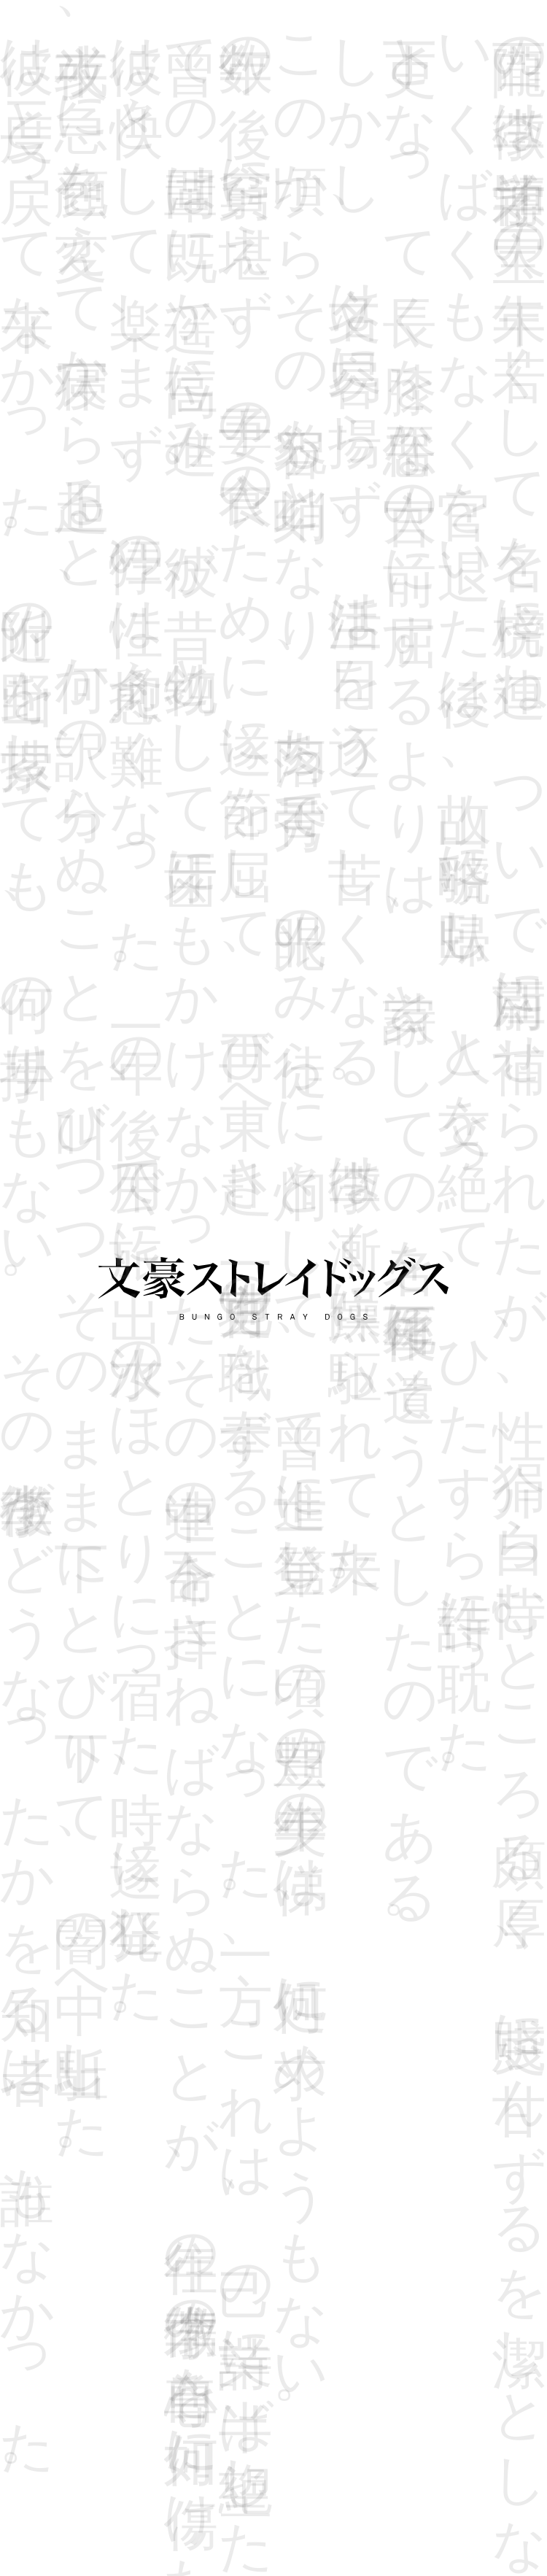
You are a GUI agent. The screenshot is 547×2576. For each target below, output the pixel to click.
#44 (340, 264)
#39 (84, 264)
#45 (391, 264)
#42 (238, 264)
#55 (391, 296)
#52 (238, 296)
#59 (238, 327)
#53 (289, 296)
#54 (340, 296)
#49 (84, 296)
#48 (33, 296)
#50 (136, 296)
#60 (289, 327)
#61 (340, 327)
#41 (187, 264)
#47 (493, 264)
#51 (187, 296)
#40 (136, 264)
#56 (442, 296)
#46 (442, 264)
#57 (493, 296)
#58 (187, 327)
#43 (289, 264)
